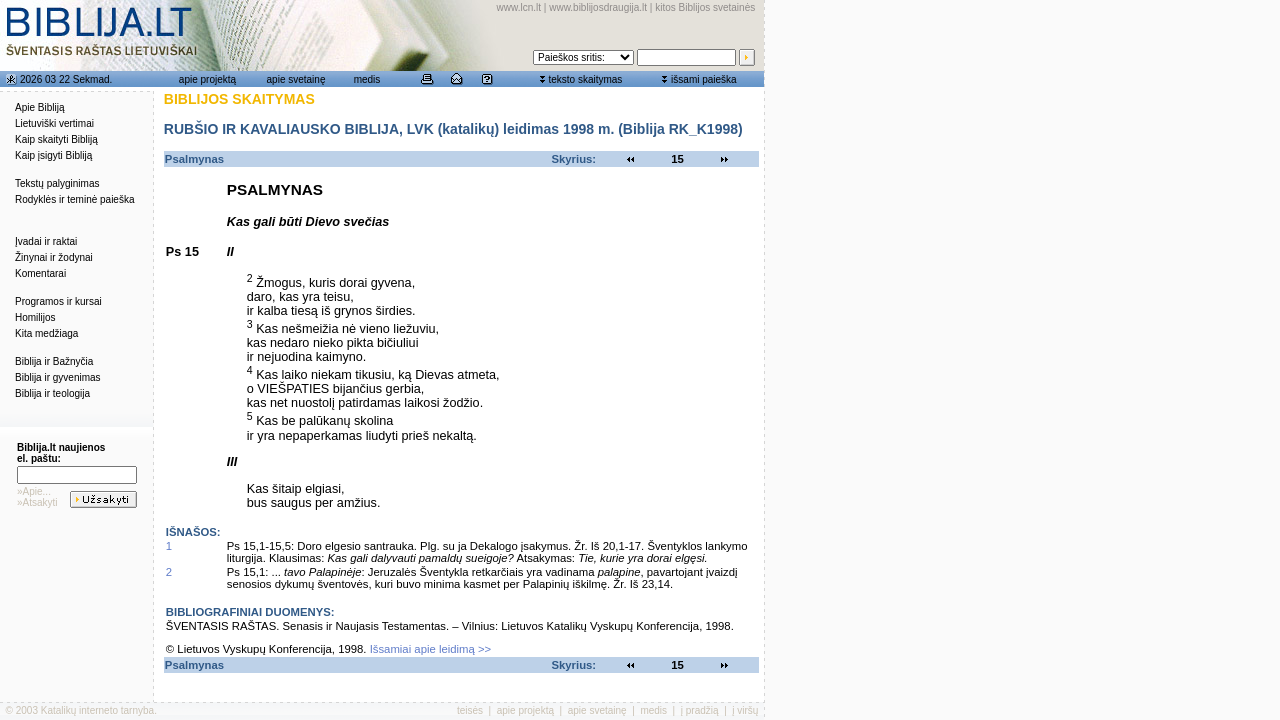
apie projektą (207, 79)
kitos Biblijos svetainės (705, 7)
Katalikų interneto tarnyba (97, 710)
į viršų (745, 710)
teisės (470, 710)
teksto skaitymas (585, 79)
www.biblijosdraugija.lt (598, 7)
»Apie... (34, 491)
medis (367, 79)
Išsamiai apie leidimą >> (431, 649)
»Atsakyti (37, 502)
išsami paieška (704, 79)
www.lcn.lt (519, 7)
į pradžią (700, 710)
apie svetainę (296, 79)
